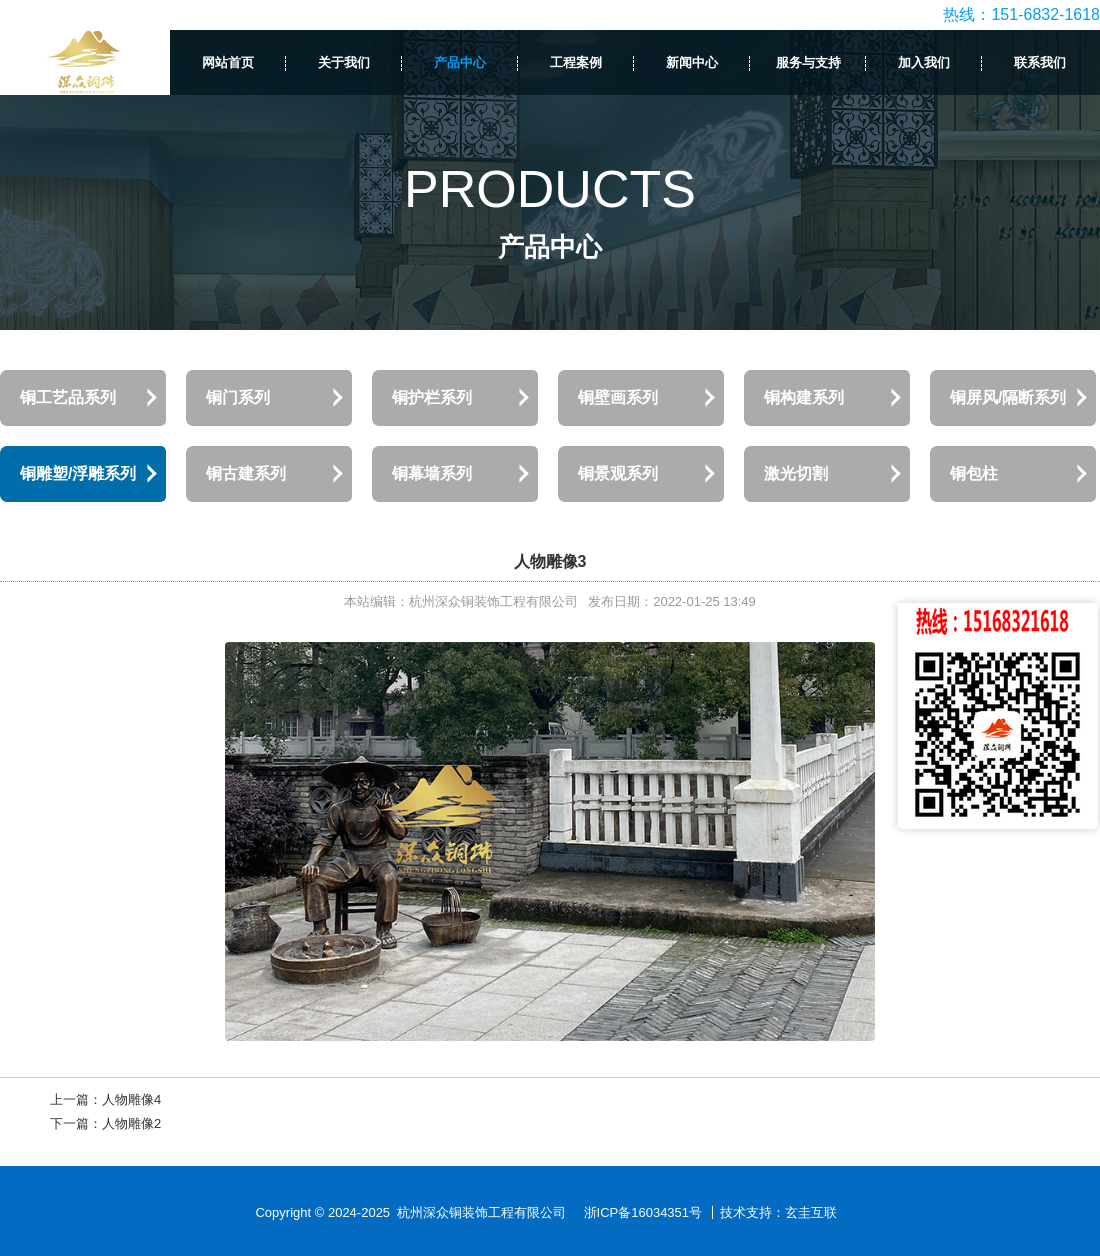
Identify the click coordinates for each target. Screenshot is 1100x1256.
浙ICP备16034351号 (643, 1212)
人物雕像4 (131, 1099)
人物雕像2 (131, 1123)
